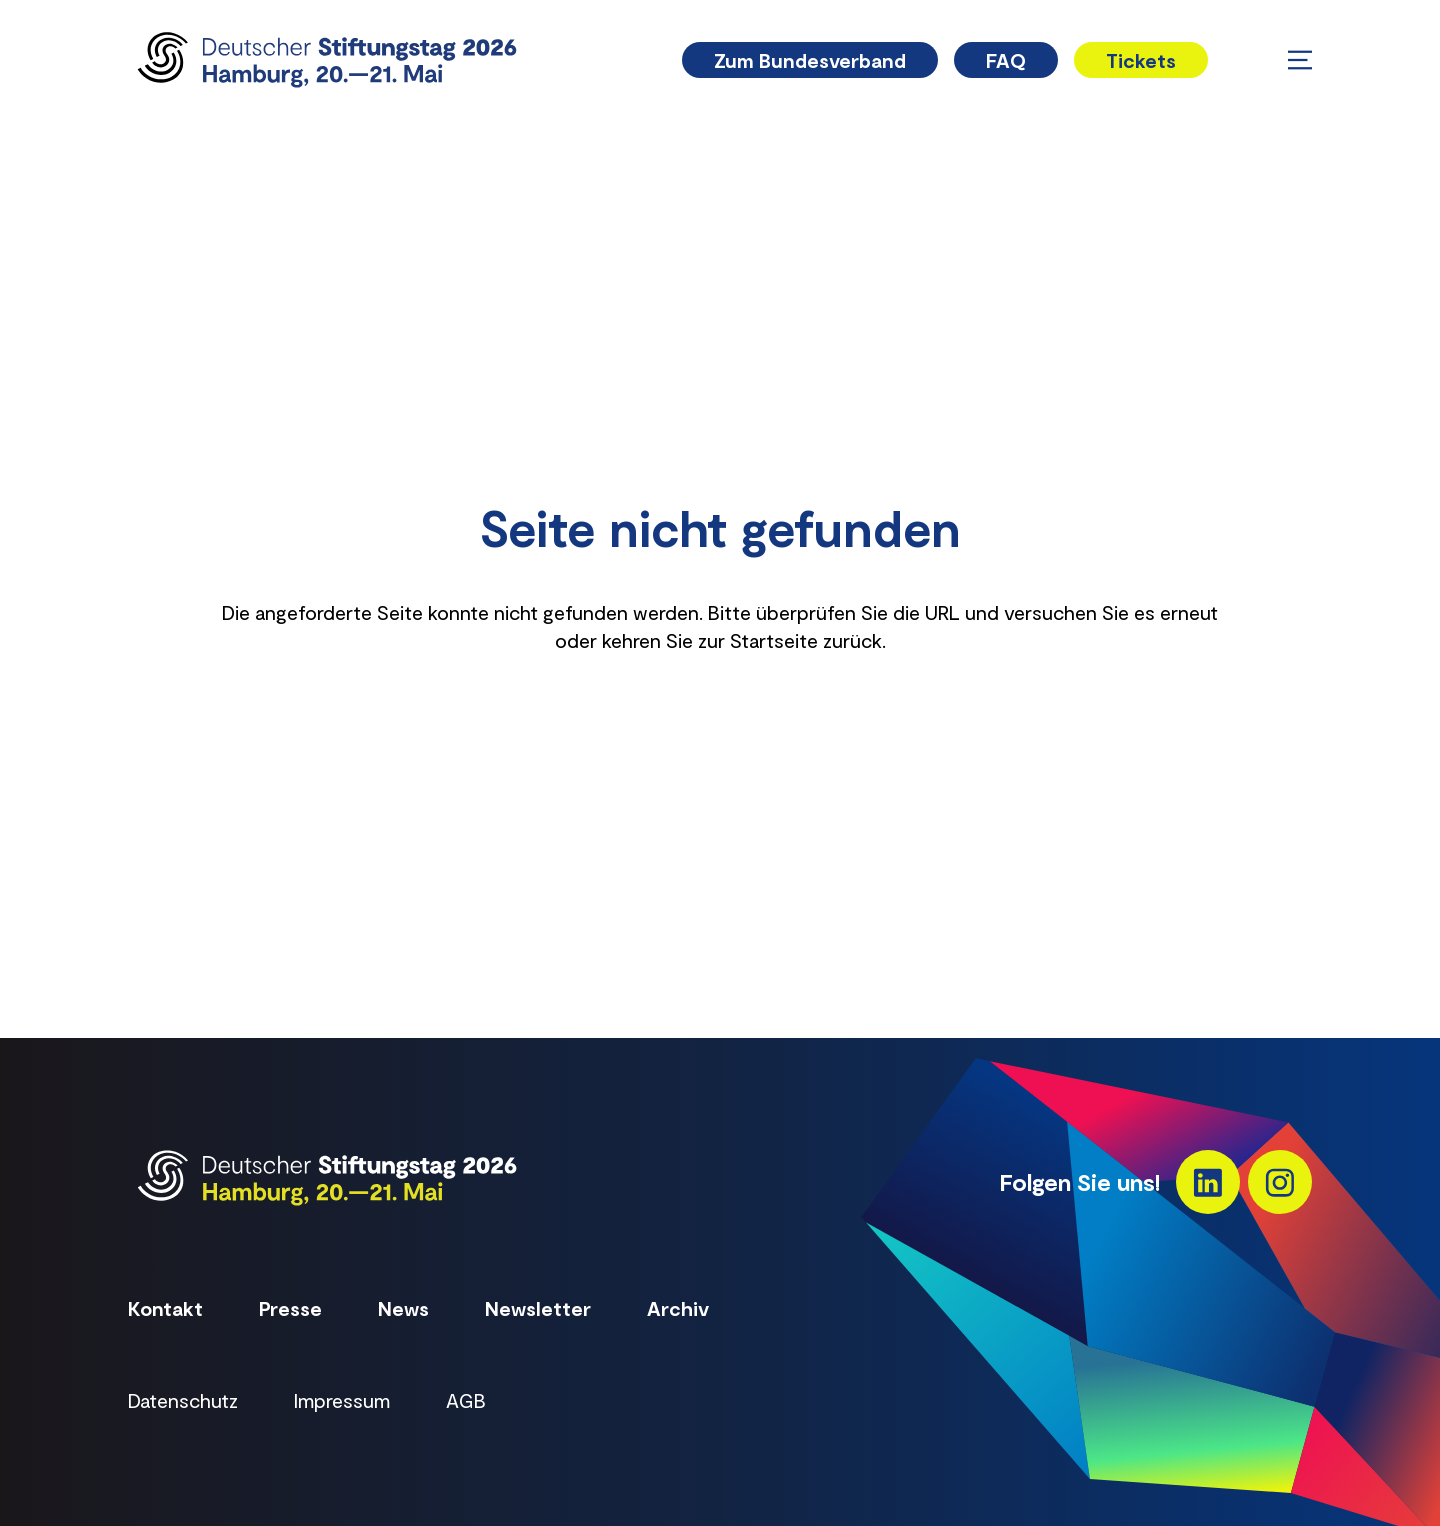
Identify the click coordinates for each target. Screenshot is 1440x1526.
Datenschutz (183, 1400)
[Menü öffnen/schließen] (1300, 60)
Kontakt (165, 1308)
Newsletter (538, 1308)
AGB (466, 1400)
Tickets (1141, 60)
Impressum (342, 1400)
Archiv (678, 1308)
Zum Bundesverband (810, 60)
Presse (290, 1308)
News (403, 1308)
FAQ (1006, 60)
